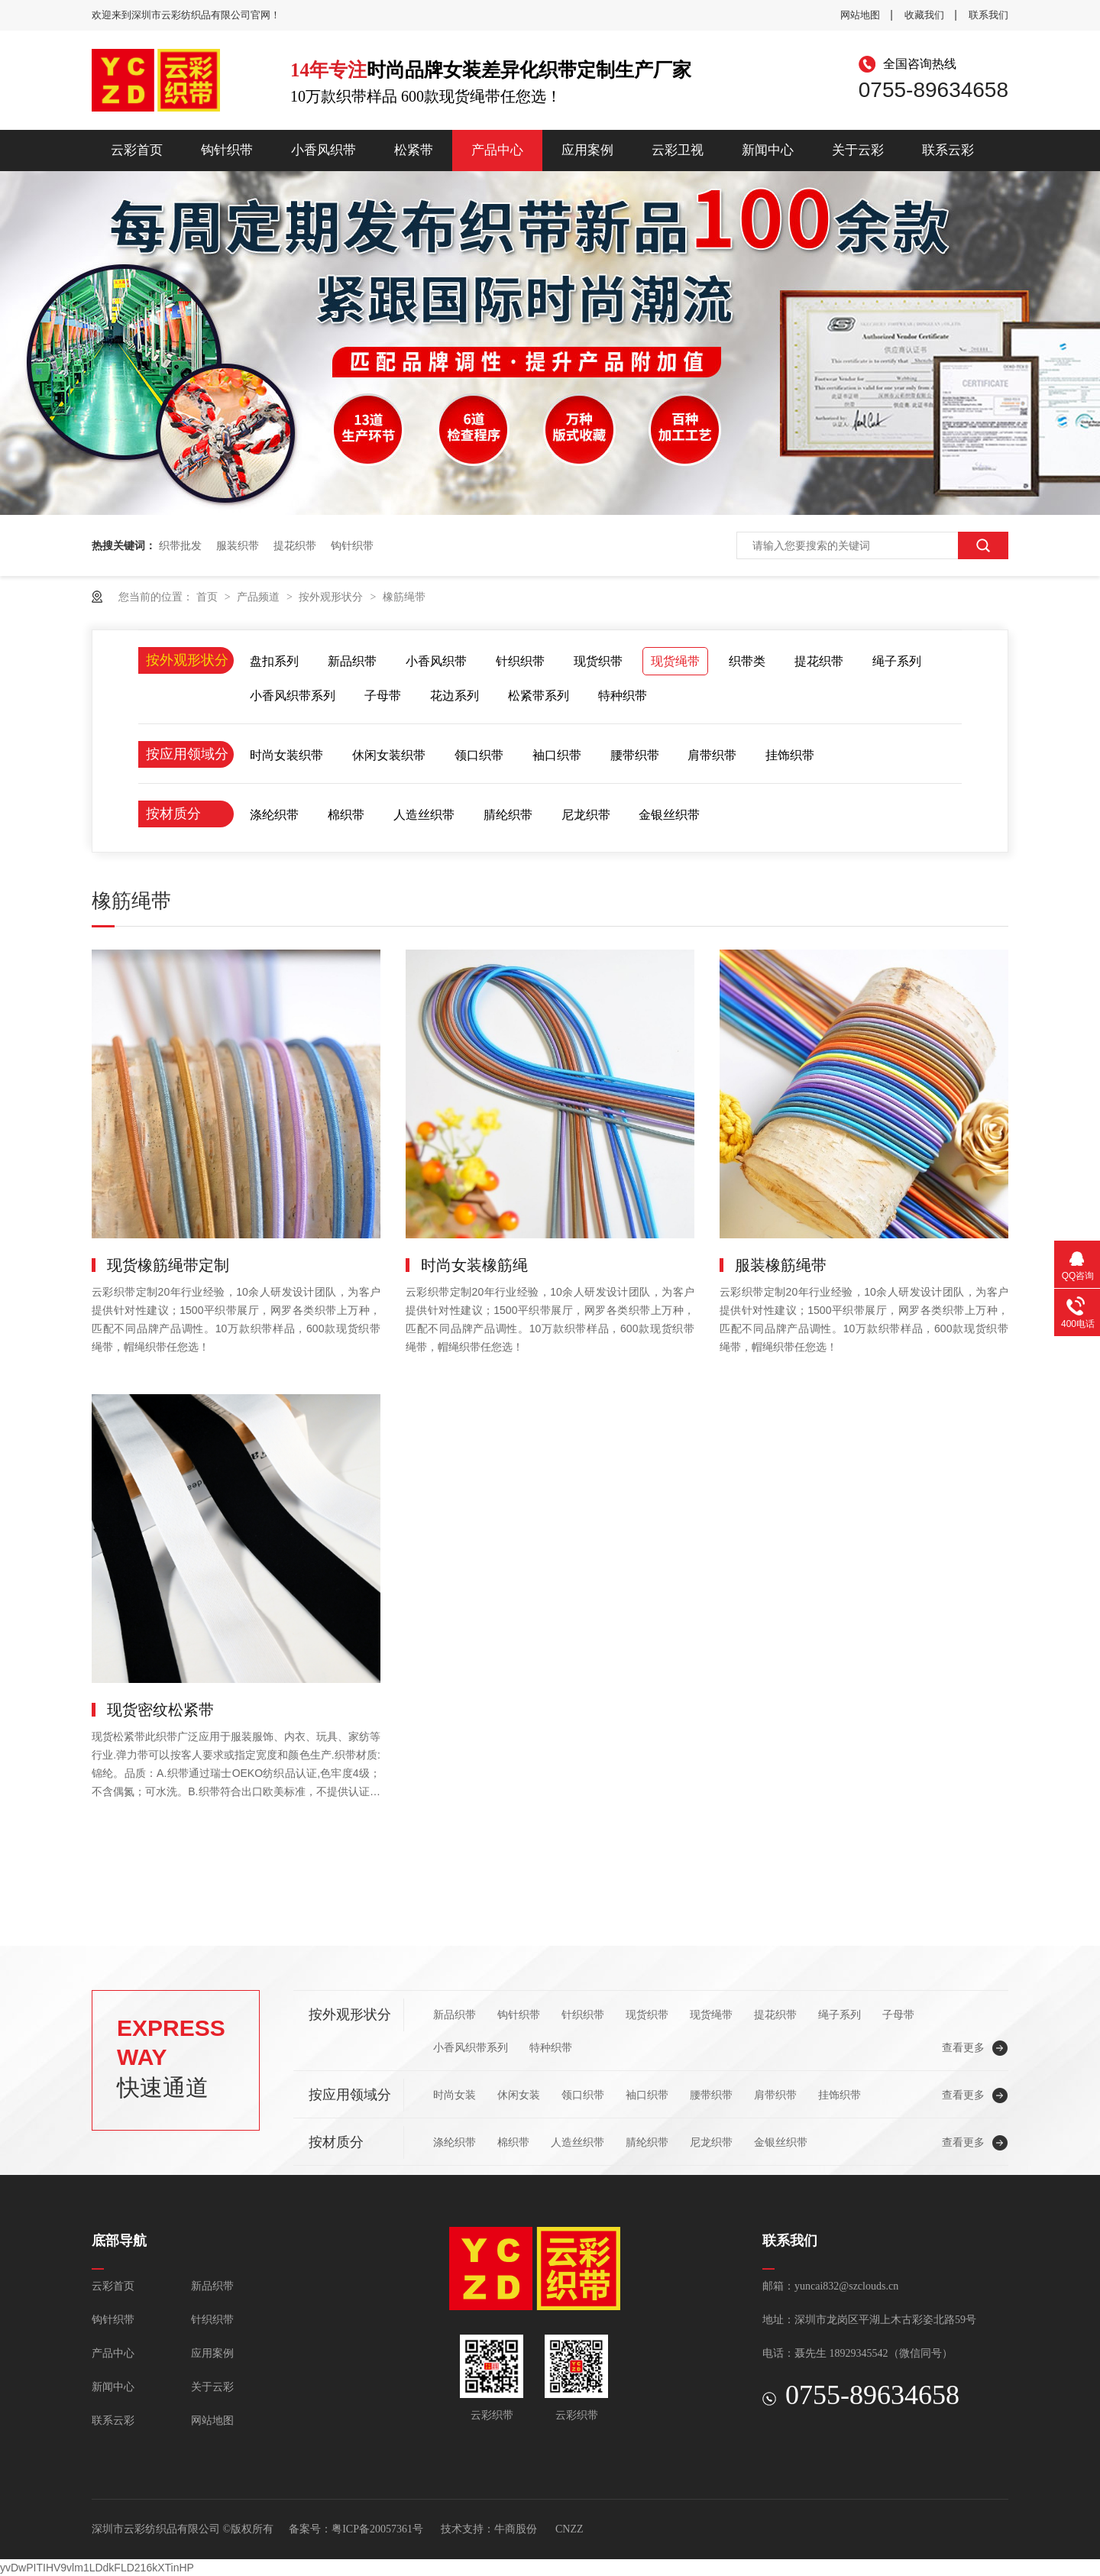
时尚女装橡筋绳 (474, 1265)
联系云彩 (948, 150)
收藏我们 (924, 15)
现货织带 (598, 661)
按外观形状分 (332, 597)
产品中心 (497, 150)
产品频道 (260, 597)
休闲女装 (518, 2095)
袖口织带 (556, 755)
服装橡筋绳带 (781, 1265)
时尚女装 (454, 2095)
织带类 (747, 661)
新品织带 (352, 661)
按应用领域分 (187, 754)
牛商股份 (515, 2529)
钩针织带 (227, 150)
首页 (208, 597)
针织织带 (520, 661)
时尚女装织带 (286, 755)
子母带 (382, 695)
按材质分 (173, 813)
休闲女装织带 (388, 755)
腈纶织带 (508, 814)
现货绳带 (675, 661)
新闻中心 (768, 150)
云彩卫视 (678, 150)
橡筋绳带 (404, 597)
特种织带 (622, 695)
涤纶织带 (274, 814)
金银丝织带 (669, 814)
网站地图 (860, 15)
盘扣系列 (274, 661)
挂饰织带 (789, 755)
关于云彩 (858, 150)
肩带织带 (712, 755)
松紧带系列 (538, 695)
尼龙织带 (585, 814)
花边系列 (454, 695)
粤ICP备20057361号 (377, 2529)
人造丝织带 (424, 814)
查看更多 (963, 2047)
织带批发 (180, 545)
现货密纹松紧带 (160, 1709)
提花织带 (294, 545)
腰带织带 (634, 755)
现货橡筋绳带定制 (168, 1265)
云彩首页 (137, 150)
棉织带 (346, 814)
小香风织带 (323, 150)
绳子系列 (896, 661)
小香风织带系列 (292, 695)
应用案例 (587, 150)
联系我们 (988, 15)
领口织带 (479, 755)
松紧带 (413, 150)
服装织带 (237, 545)
